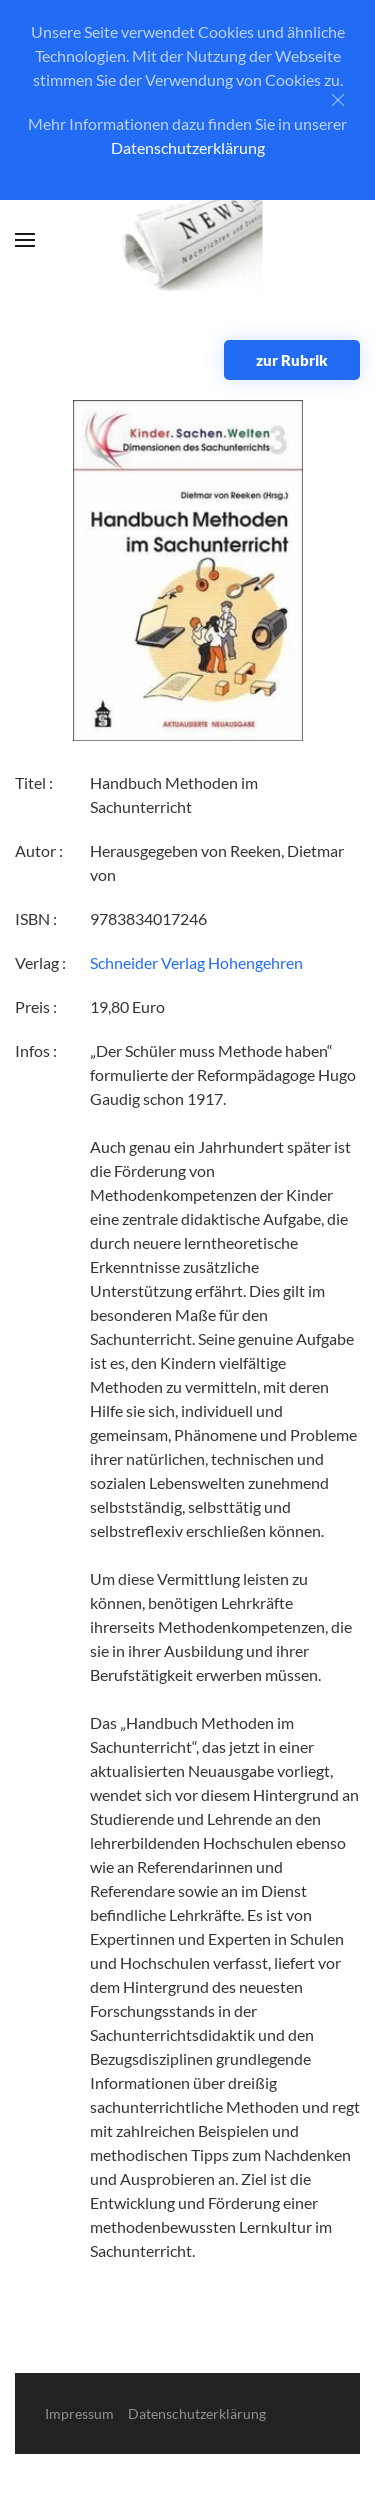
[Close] (338, 100)
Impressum (79, 2413)
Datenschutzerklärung (188, 147)
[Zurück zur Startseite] (187, 240)
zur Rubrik (292, 360)
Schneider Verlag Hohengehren (196, 962)
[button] (25, 240)
